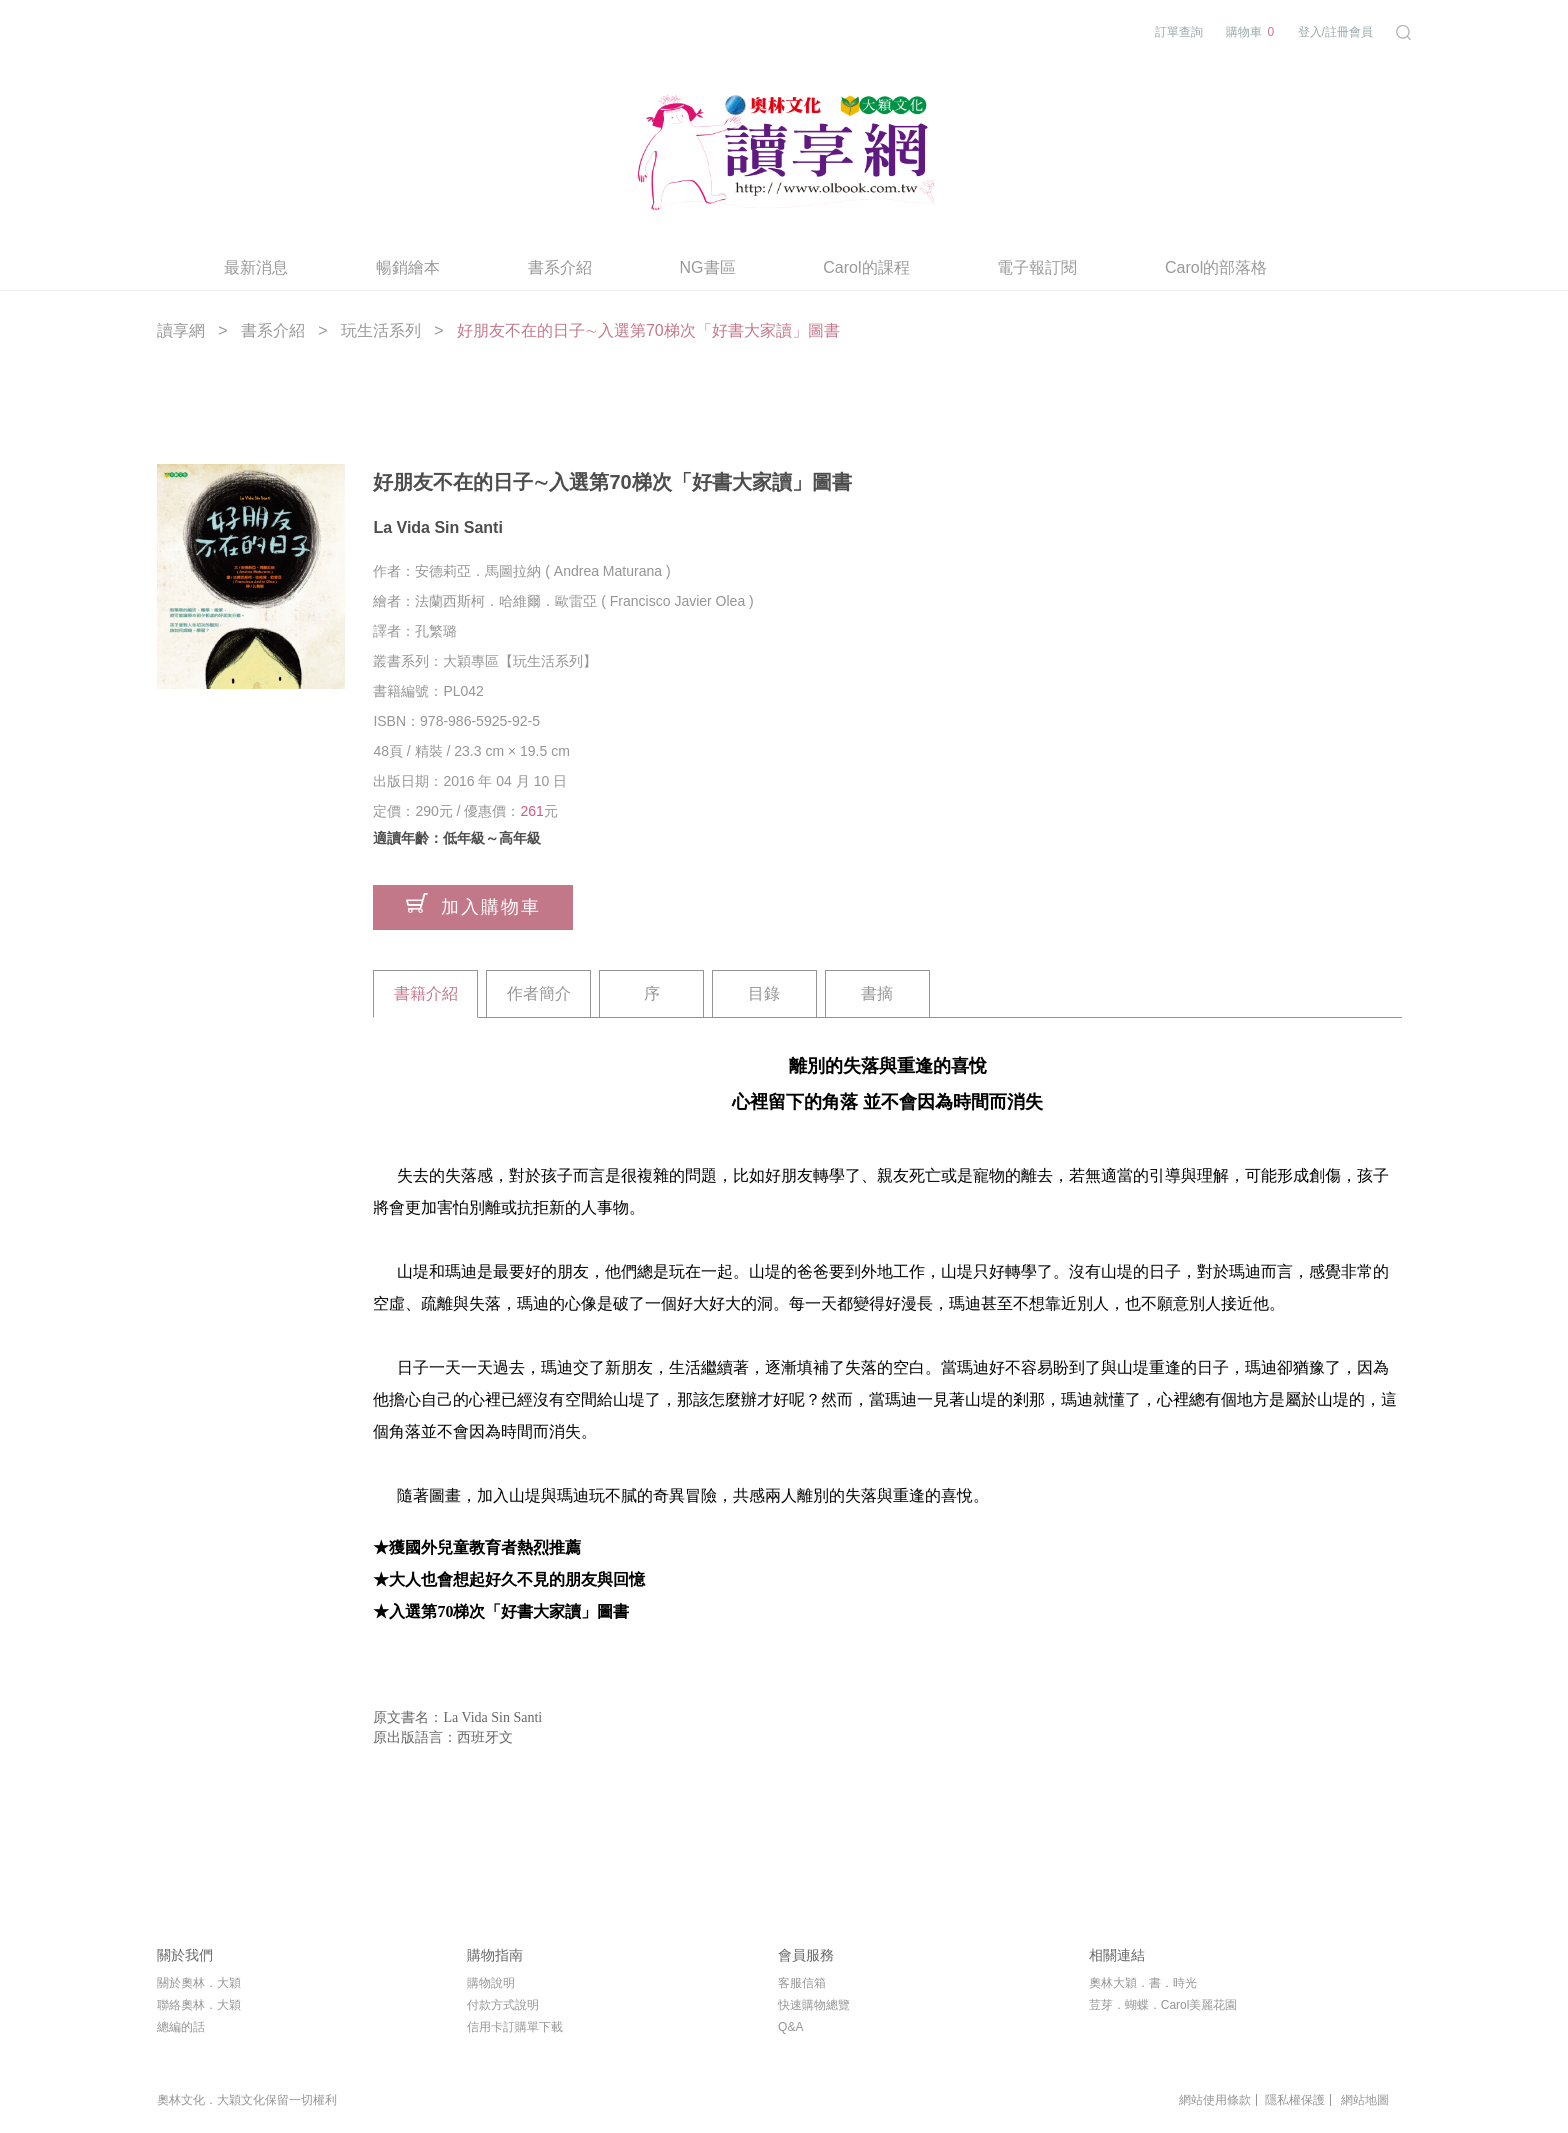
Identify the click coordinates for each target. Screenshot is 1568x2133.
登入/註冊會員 (1335, 32)
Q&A (790, 2027)
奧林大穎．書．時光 (1143, 1983)
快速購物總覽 (814, 2005)
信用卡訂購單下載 (515, 2027)
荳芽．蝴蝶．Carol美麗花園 (1163, 2005)
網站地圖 (1365, 2100)
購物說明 (491, 1983)
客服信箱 (802, 1983)
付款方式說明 (503, 2005)
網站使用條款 (1215, 2100)
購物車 (1250, 32)
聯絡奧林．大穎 (199, 2005)
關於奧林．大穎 (199, 1983)
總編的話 (181, 2027)
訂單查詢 (1179, 32)
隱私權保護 (1295, 2100)
